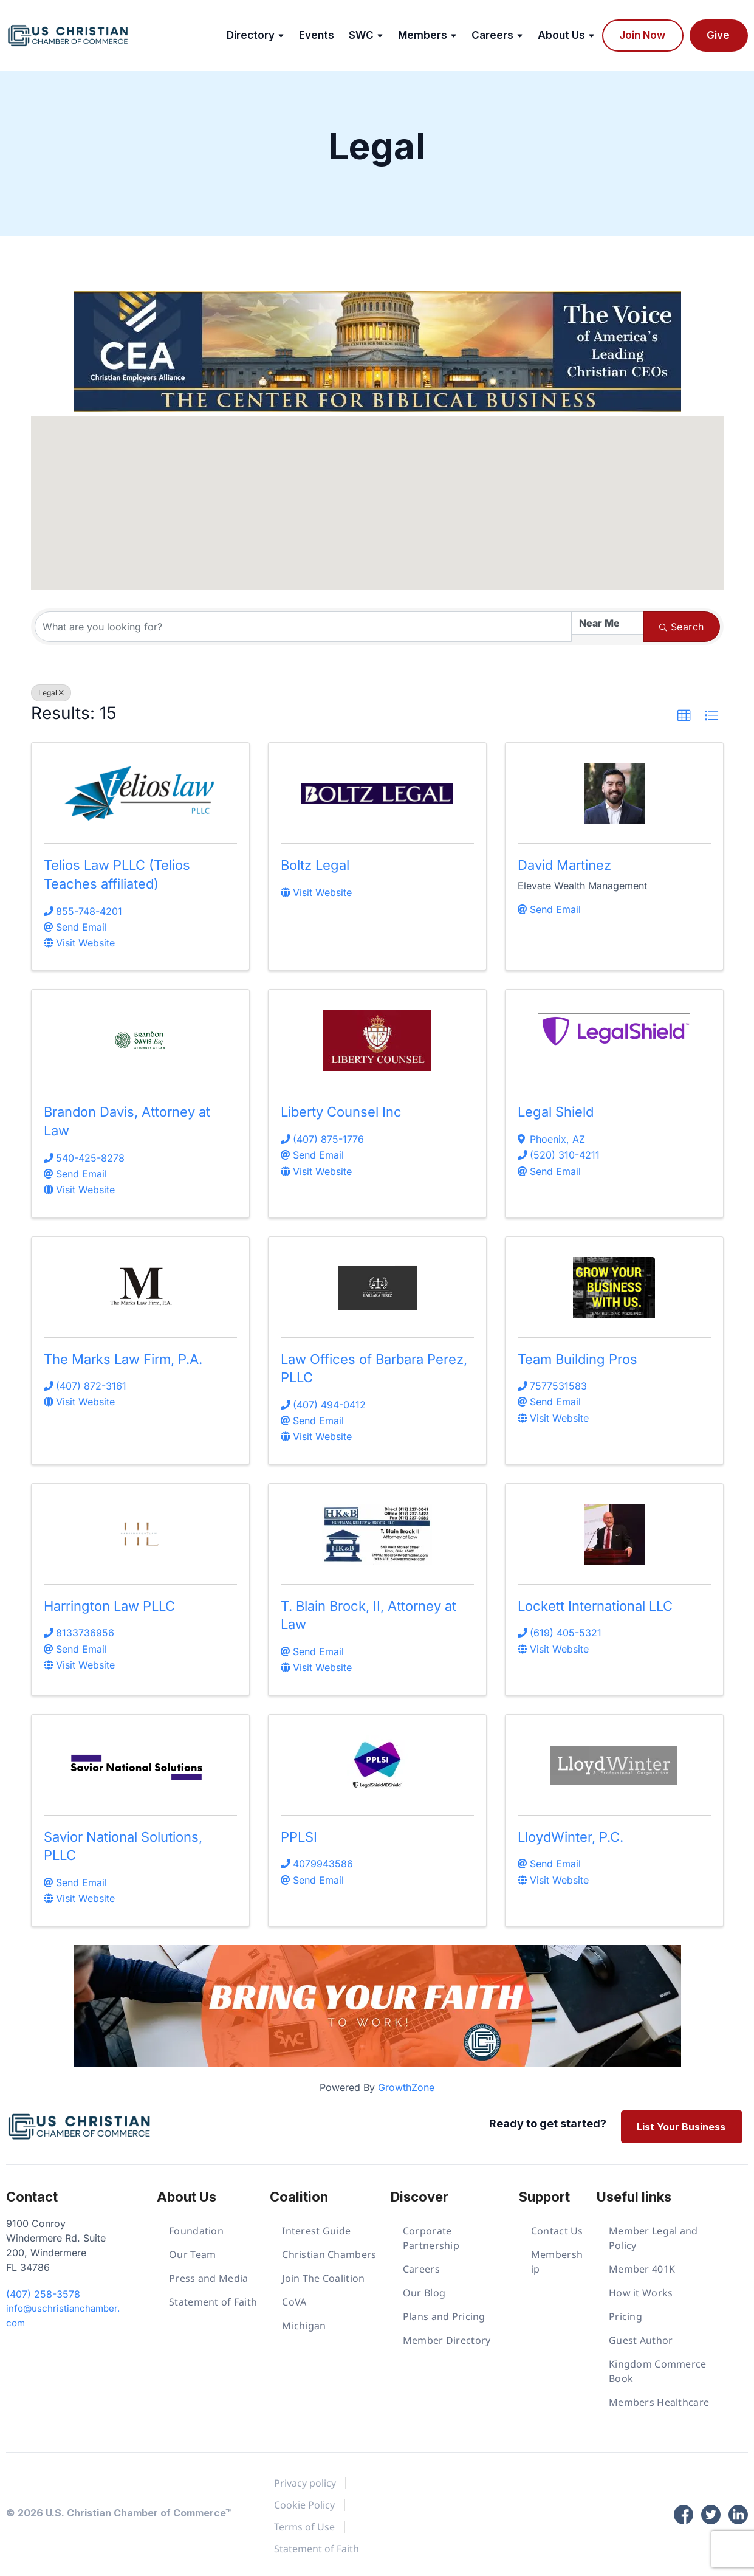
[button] (335, 453)
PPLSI (299, 1837)
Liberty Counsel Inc (341, 1112)
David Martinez (564, 865)
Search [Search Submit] (681, 627)
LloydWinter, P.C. (570, 1837)
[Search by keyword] (303, 626)
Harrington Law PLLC (109, 1606)
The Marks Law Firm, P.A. (123, 1359)
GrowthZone (406, 2087)
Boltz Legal (315, 865)
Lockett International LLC (595, 1606)
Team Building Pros (577, 1359)
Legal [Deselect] (51, 692)
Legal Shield (556, 1112)
